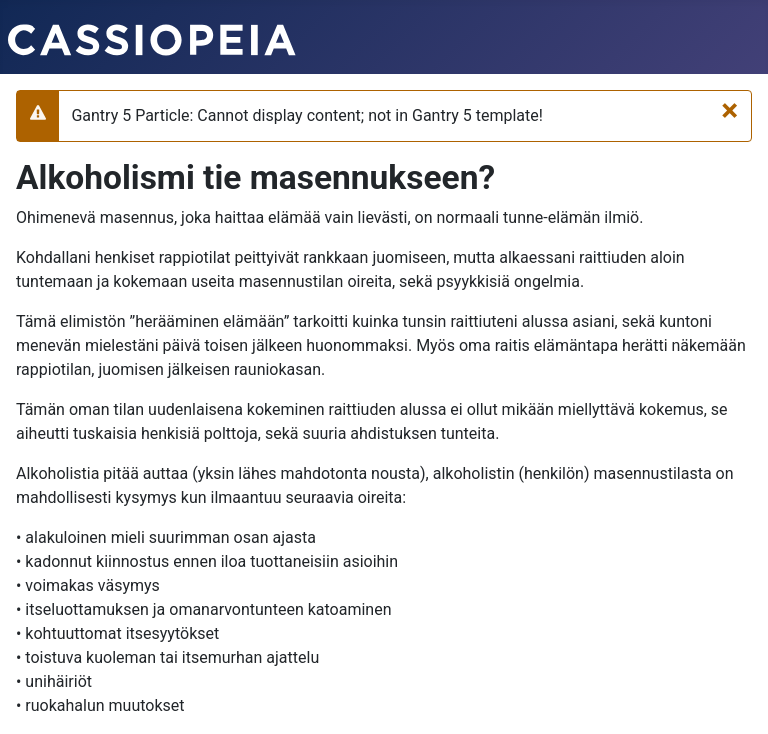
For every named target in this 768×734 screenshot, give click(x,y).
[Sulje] (729, 110)
